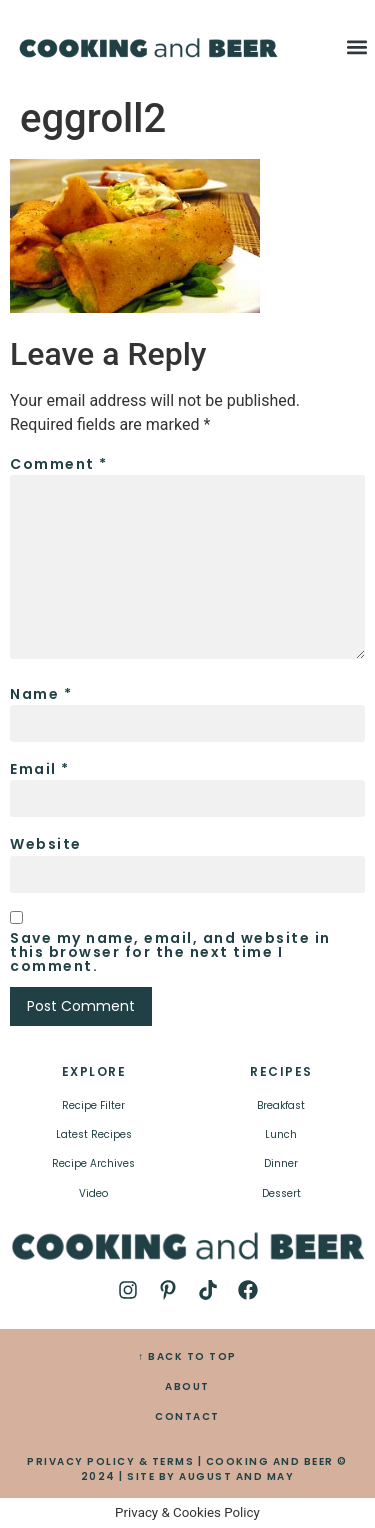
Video (93, 1193)
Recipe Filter (93, 1105)
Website (46, 844)
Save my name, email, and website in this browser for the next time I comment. (170, 952)
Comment (59, 464)
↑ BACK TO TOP (187, 1356)
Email (40, 769)
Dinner (281, 1163)
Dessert (281, 1193)
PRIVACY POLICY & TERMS (110, 1461)
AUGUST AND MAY (236, 1476)
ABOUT (187, 1386)
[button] (357, 46)
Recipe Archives (93, 1163)
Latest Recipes (94, 1134)
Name (41, 694)
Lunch (281, 1134)
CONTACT (187, 1416)
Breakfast (281, 1105)
